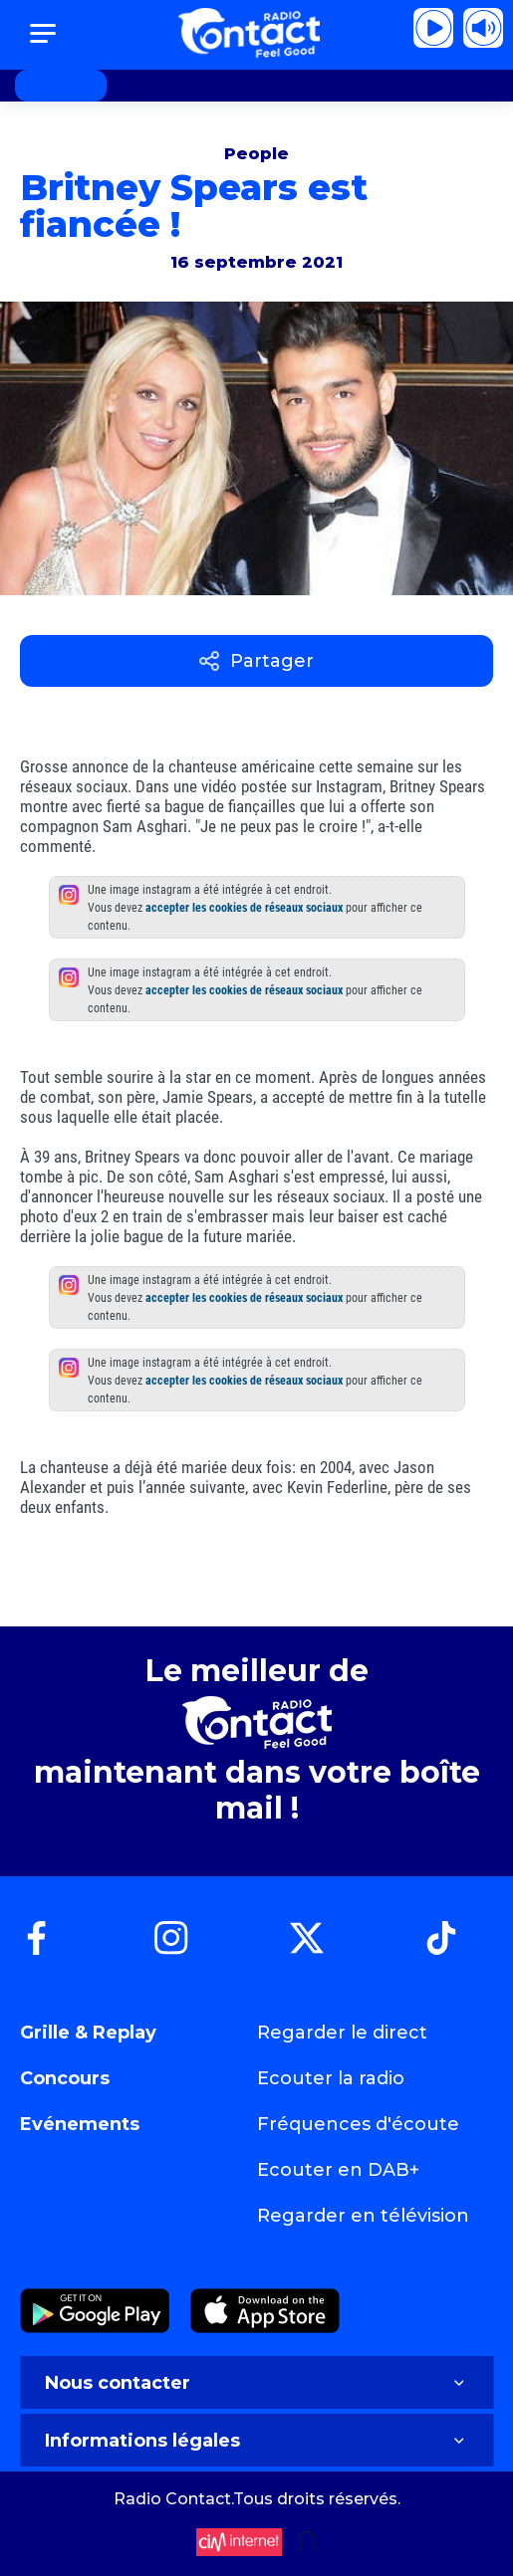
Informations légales (256, 2441)
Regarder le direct (342, 2032)
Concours (65, 2078)
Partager (256, 661)
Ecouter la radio (330, 2078)
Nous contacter (256, 2383)
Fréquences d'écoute (358, 2124)
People (256, 153)
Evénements (79, 2124)
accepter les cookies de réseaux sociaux (244, 908)
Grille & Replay (88, 2032)
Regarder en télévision (363, 2216)
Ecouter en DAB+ (338, 2170)
